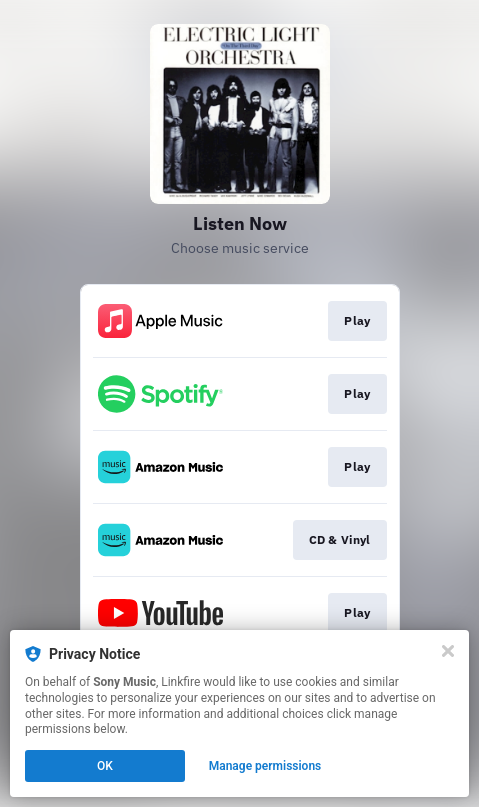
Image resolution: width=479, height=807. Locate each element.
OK (105, 766)
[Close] (448, 651)
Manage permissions (265, 766)
